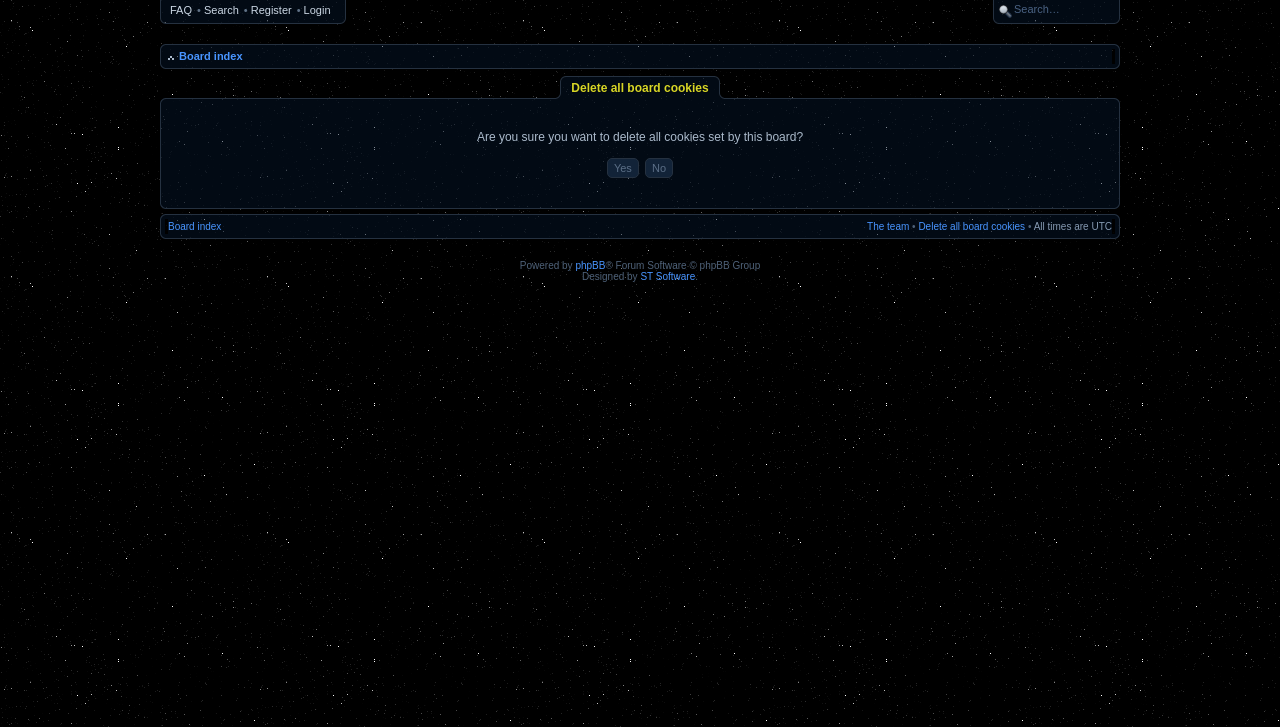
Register (271, 10)
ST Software (667, 276)
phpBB (590, 265)
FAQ (181, 10)
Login (317, 10)
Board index (211, 56)
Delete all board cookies (971, 226)
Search (221, 10)
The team (888, 226)
